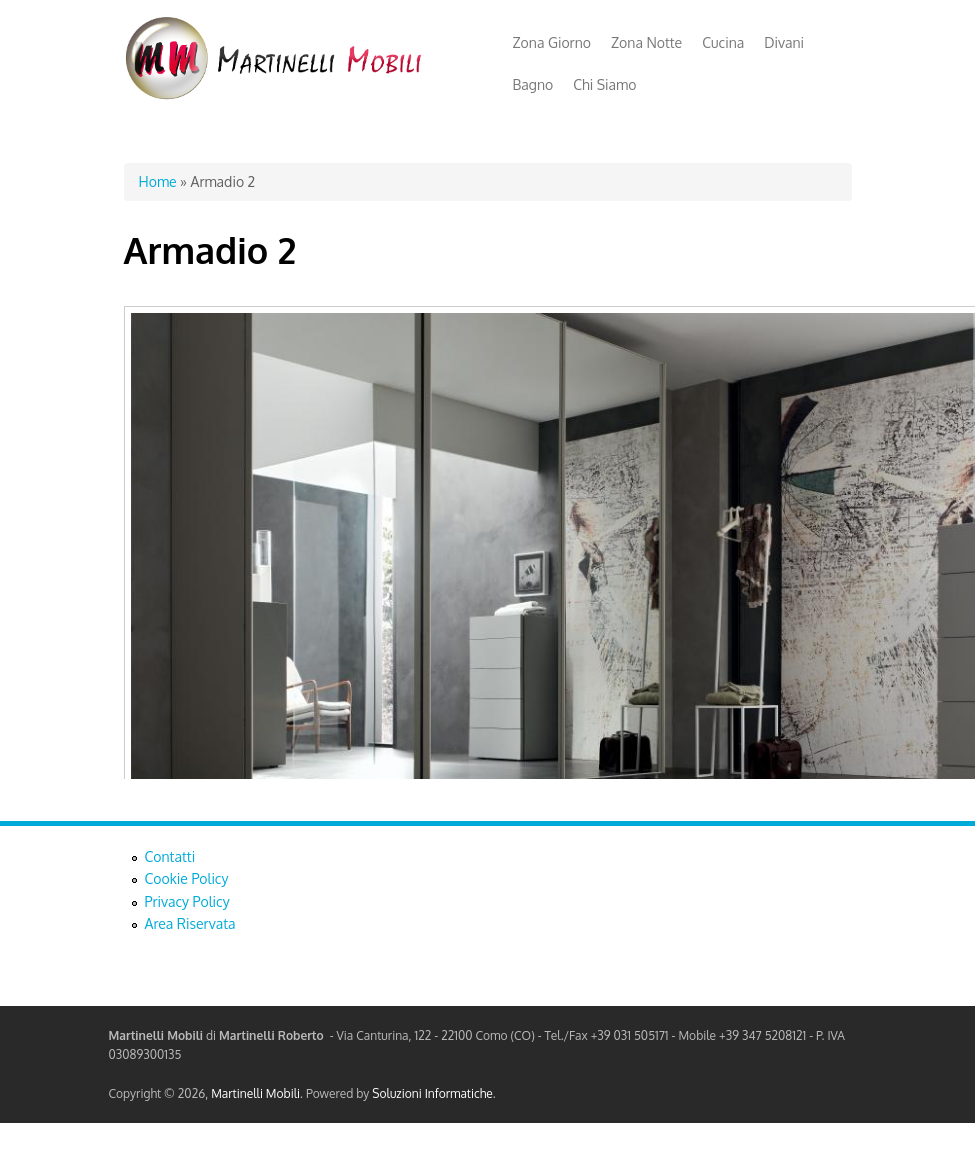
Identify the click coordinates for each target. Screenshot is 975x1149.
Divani (784, 42)
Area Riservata (190, 923)
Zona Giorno (552, 42)
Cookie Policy (187, 878)
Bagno (533, 84)
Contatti (170, 856)
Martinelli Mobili (255, 1093)
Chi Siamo (604, 84)
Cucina (723, 42)
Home (158, 181)
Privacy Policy (187, 901)
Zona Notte (646, 42)
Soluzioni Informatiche (432, 1093)
